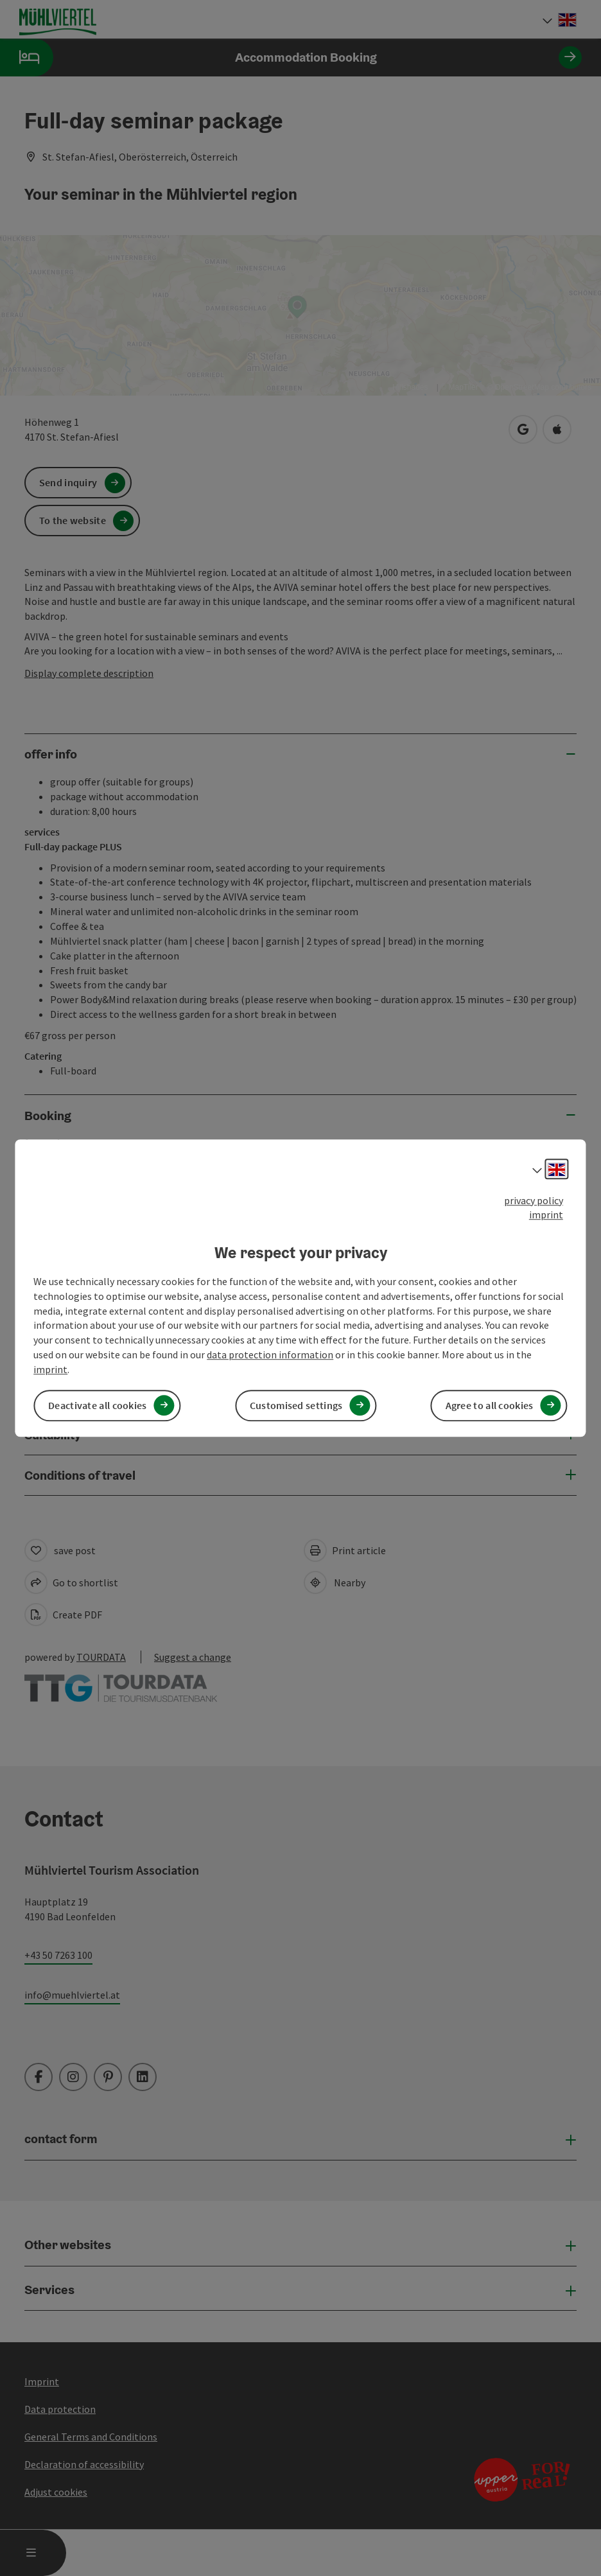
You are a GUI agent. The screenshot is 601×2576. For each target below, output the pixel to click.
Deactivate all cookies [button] (97, 1405)
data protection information (270, 1354)
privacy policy (533, 1200)
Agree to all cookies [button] (490, 1405)
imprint (546, 1215)
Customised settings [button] (296, 1405)
